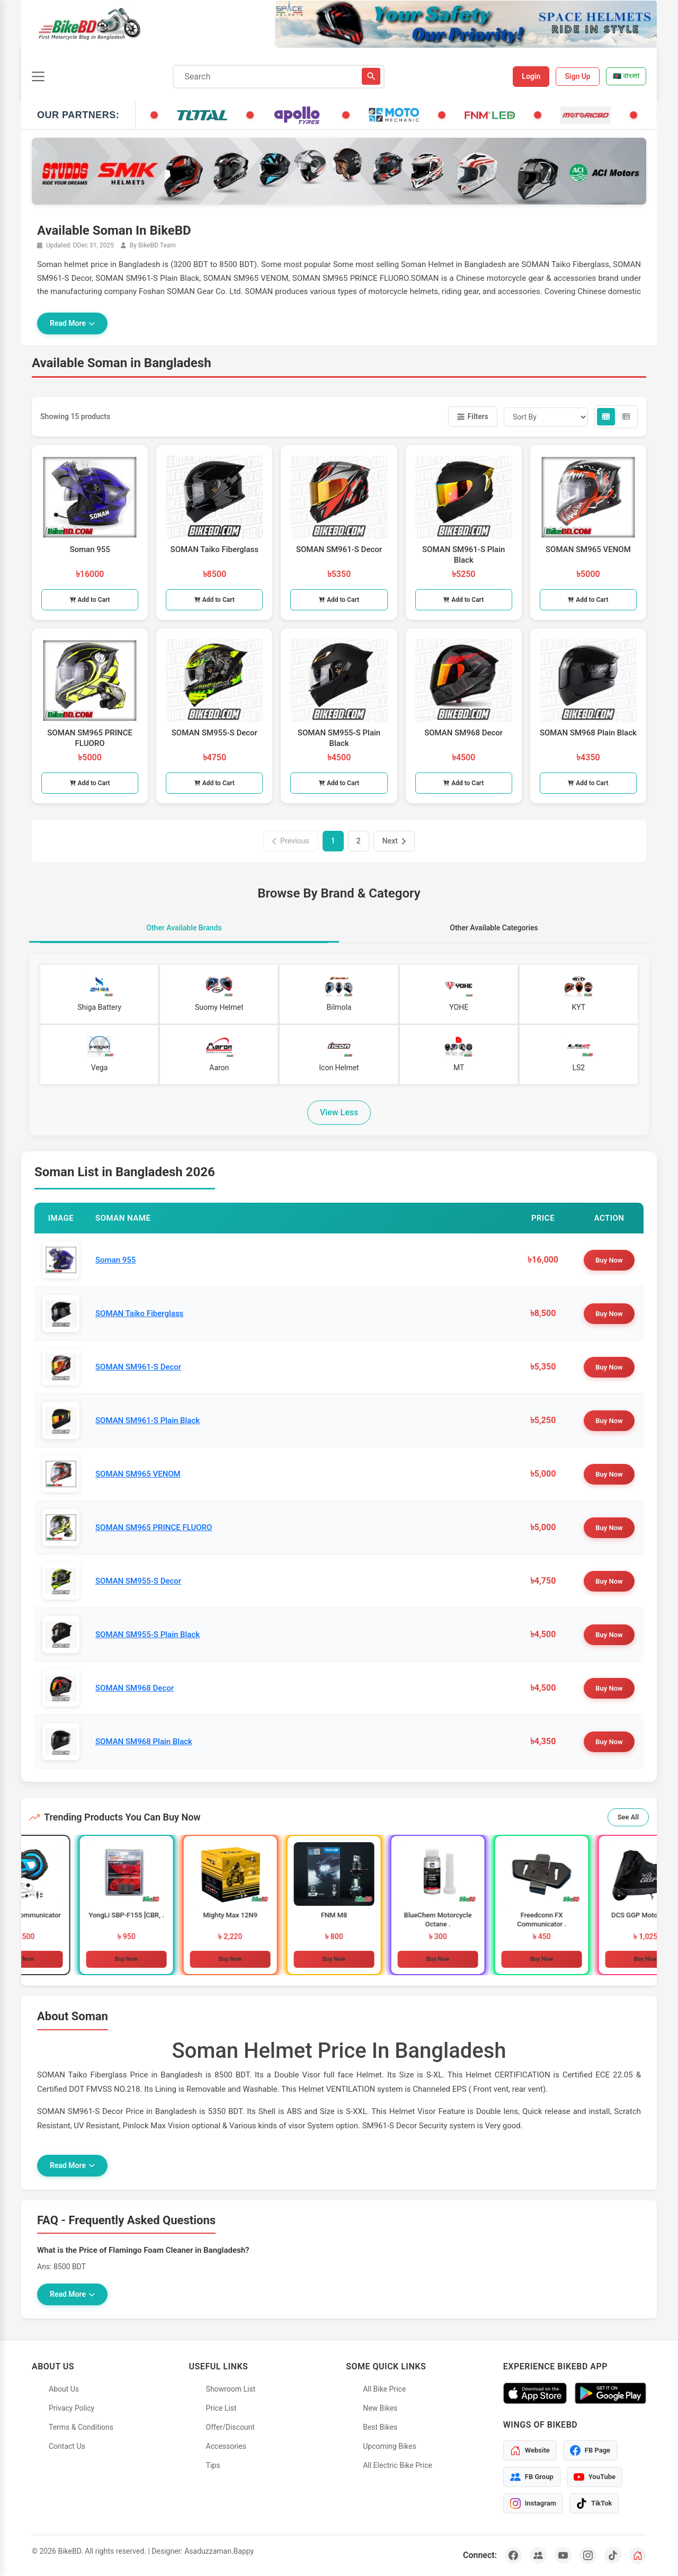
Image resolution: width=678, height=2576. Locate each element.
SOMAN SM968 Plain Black (143, 1741)
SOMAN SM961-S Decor (138, 1367)
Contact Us (67, 2446)
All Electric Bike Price (397, 2465)
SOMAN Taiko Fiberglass (139, 1313)
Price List (221, 2408)
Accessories (226, 2446)
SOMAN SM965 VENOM (138, 1474)
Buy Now (608, 1260)
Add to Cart (90, 599)
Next (394, 841)
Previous (290, 841)
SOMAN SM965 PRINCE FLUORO (153, 1527)
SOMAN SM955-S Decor (138, 1581)
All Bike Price (384, 2389)
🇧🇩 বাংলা (626, 76)
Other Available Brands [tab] (183, 927)
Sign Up (578, 76)
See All (628, 1817)
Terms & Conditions (81, 2427)
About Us (64, 2389)
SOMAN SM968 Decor (134, 1688)
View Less (339, 1112)
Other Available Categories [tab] (494, 927)
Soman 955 (115, 1260)
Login (531, 76)
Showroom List (231, 2389)
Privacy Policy (71, 2408)
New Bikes (380, 2408)
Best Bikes (380, 2427)
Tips (213, 2465)
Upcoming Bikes (389, 2446)
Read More (72, 323)
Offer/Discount (230, 2427)
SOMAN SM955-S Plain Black (147, 1634)
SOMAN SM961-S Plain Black (147, 1420)
